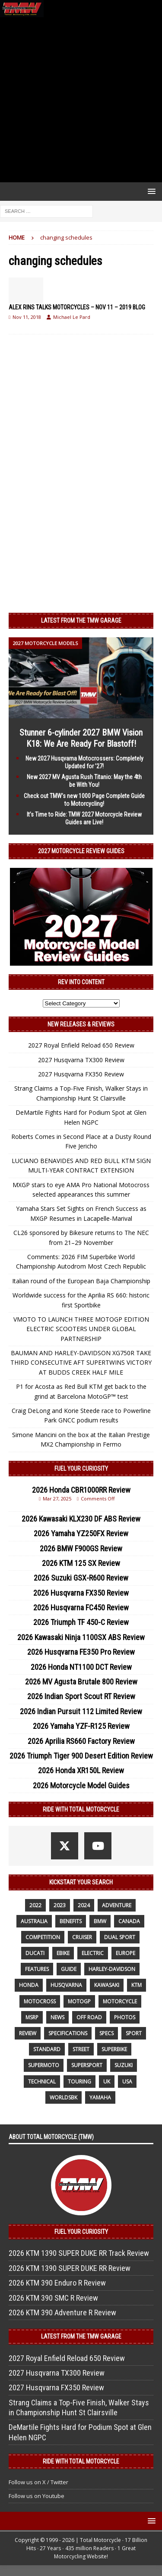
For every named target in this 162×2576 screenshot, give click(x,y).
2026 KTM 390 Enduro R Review (57, 2282)
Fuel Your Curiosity (81, 1468)
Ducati (34, 1953)
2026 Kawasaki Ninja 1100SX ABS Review (81, 1637)
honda (28, 1985)
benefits (71, 1921)
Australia (34, 1921)
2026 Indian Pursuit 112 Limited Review (81, 1711)
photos (124, 2017)
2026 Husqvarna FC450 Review (81, 1607)
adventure (116, 1905)
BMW (100, 1921)
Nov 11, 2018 (27, 317)
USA (127, 2081)
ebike (63, 1953)
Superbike (114, 2049)
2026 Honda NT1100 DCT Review (81, 1667)
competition (42, 1937)
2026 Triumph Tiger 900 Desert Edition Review (81, 1755)
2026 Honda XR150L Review (81, 1770)
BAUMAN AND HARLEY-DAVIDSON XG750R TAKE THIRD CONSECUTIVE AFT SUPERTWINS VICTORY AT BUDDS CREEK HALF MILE (81, 1362)
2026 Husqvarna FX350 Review (81, 1592)
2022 (35, 1905)
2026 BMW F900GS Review (81, 1548)
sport (134, 2033)
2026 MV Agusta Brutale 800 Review (81, 1681)
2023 (60, 1905)
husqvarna (66, 1985)
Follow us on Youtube (36, 2496)
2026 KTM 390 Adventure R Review (62, 2312)
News (57, 2017)
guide (68, 1969)
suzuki (123, 2065)
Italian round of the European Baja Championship (81, 1281)
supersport (86, 2065)
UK (106, 2081)
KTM (136, 1985)
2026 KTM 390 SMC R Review (53, 2297)
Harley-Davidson (112, 1969)
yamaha (100, 2097)
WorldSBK (63, 2097)
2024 (84, 1905)
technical (42, 2081)
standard (46, 2049)
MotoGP (79, 2001)
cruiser (82, 1937)
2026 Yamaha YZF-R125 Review (81, 1726)
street (81, 2049)
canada (129, 1921)
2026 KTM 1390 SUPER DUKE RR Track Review (79, 2253)
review (27, 2033)
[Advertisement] (81, 100)
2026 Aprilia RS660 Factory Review (81, 1741)
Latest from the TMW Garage (81, 620)
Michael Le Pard (71, 317)
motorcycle (120, 2001)
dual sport (119, 1937)
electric (93, 1953)
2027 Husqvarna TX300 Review (81, 1060)
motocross (40, 2001)
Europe (125, 1953)
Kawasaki (106, 1985)
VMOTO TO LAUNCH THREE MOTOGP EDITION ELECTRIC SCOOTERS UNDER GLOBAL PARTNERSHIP (81, 1329)
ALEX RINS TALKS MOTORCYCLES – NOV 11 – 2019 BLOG (77, 307)
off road (89, 2017)
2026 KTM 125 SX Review (81, 1563)
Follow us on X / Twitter (38, 2482)
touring (79, 2081)
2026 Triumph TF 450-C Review (81, 1622)
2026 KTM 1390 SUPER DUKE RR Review (69, 2268)
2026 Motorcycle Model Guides (81, 1785)
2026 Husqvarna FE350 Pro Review (81, 1651)
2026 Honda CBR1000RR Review (81, 1489)
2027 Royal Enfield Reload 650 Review (81, 1045)
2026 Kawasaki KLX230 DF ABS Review (81, 1518)
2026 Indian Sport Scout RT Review (81, 1696)
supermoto (43, 2065)
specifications (67, 2033)
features (37, 1969)
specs (106, 2033)
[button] (150, 191)
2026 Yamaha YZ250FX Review (81, 1533)
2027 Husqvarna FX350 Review (81, 1074)
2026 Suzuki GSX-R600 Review (81, 1577)
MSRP (31, 2017)
